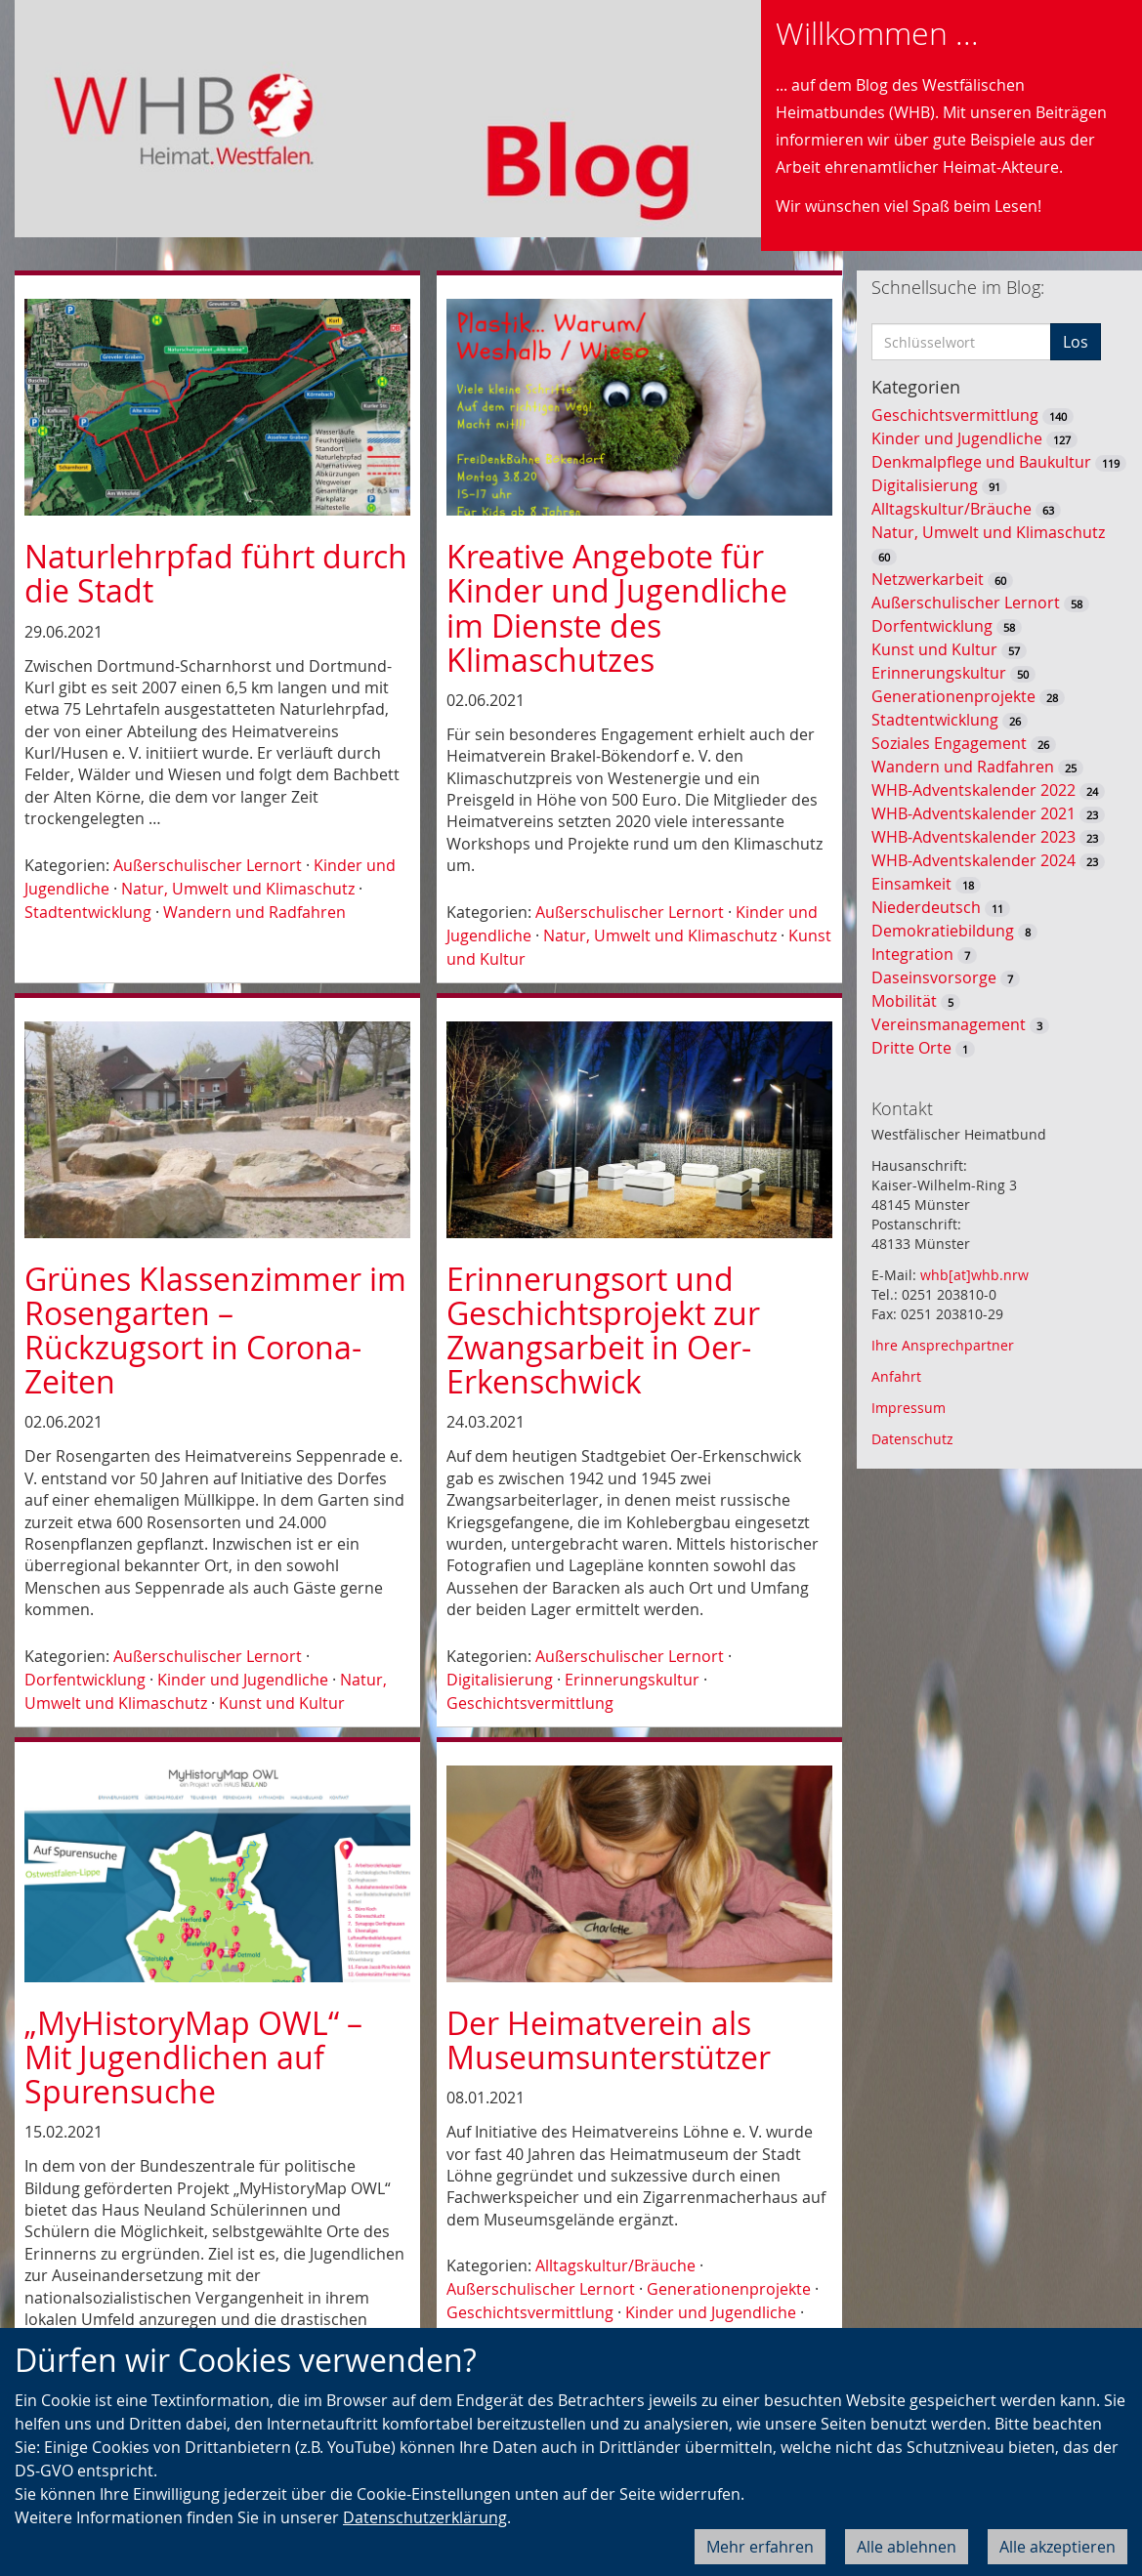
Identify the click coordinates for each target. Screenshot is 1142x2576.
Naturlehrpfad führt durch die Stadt (215, 573)
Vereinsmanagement (948, 1024)
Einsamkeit (911, 883)
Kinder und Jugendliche (242, 1679)
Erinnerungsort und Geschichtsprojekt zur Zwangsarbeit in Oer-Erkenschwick (603, 1330)
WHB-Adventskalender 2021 (973, 813)
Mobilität (904, 1001)
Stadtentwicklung (87, 912)
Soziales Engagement (949, 743)
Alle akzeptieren (1057, 2546)
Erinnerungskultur (632, 1679)
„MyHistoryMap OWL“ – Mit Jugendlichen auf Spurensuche (193, 2057)
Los (1075, 342)
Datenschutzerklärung (425, 2517)
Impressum (908, 1407)
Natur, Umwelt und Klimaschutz (238, 888)
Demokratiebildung (942, 930)
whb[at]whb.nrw (974, 1275)
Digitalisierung (499, 1679)
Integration (912, 954)
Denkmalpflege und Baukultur (981, 462)
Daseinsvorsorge (933, 977)
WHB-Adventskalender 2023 (973, 837)
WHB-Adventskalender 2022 (973, 790)
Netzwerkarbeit (927, 579)
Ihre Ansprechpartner (942, 1345)
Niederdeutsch (926, 907)
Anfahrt (896, 1376)
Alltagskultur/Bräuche (615, 2265)
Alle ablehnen (906, 2546)
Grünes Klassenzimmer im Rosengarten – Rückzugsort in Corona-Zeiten (215, 1330)
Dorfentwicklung (85, 1679)
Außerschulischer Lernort (207, 865)
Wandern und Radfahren (254, 912)
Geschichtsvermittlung (529, 1703)
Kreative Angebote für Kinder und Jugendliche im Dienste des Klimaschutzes (616, 608)
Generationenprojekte (729, 2289)
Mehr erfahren (760, 2546)
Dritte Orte (911, 1048)
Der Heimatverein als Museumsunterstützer (608, 2040)
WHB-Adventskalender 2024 (973, 860)
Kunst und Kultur (282, 1703)
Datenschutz (912, 1439)
